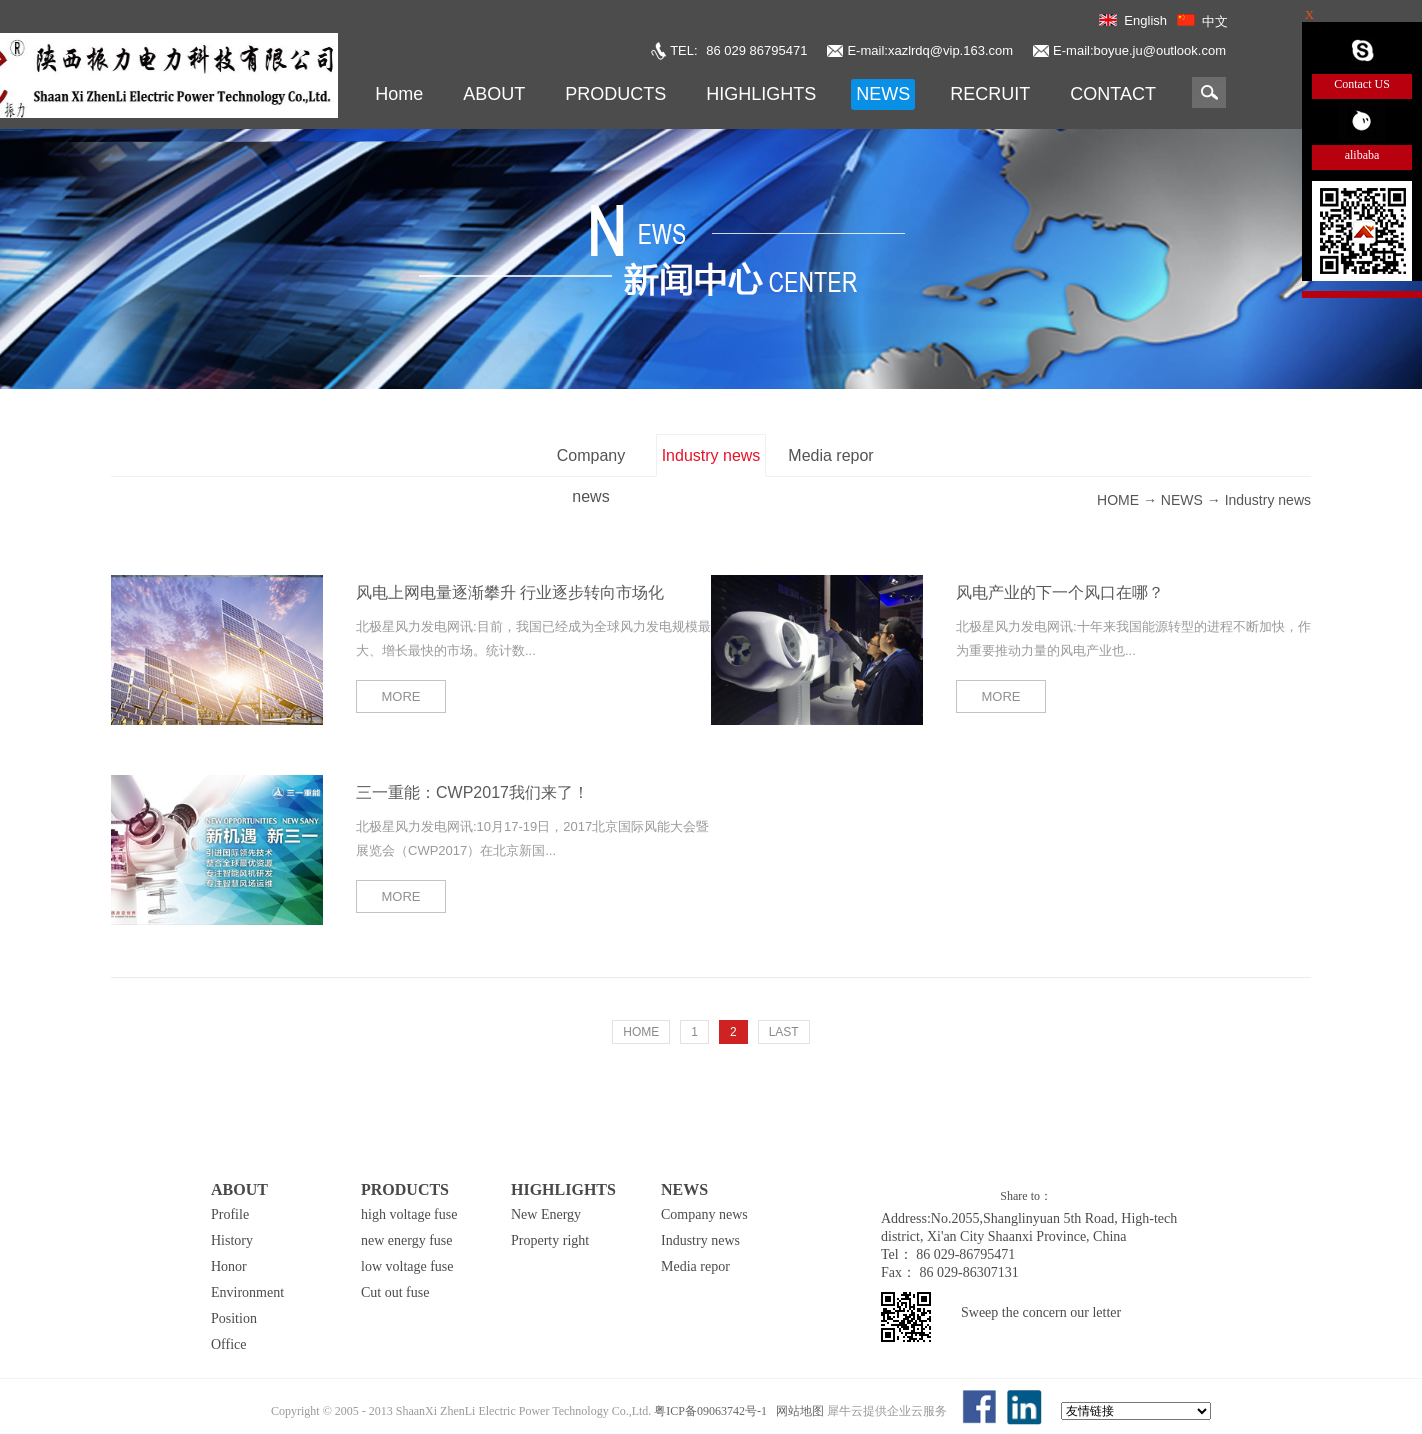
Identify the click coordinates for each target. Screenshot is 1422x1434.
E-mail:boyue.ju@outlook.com (1139, 50)
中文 (1215, 21)
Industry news (1268, 500)
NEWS (1182, 500)
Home (399, 94)
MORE (401, 696)
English (1145, 20)
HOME (641, 1032)
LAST (784, 1032)
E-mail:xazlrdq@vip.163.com (930, 50)
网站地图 (797, 1411)
